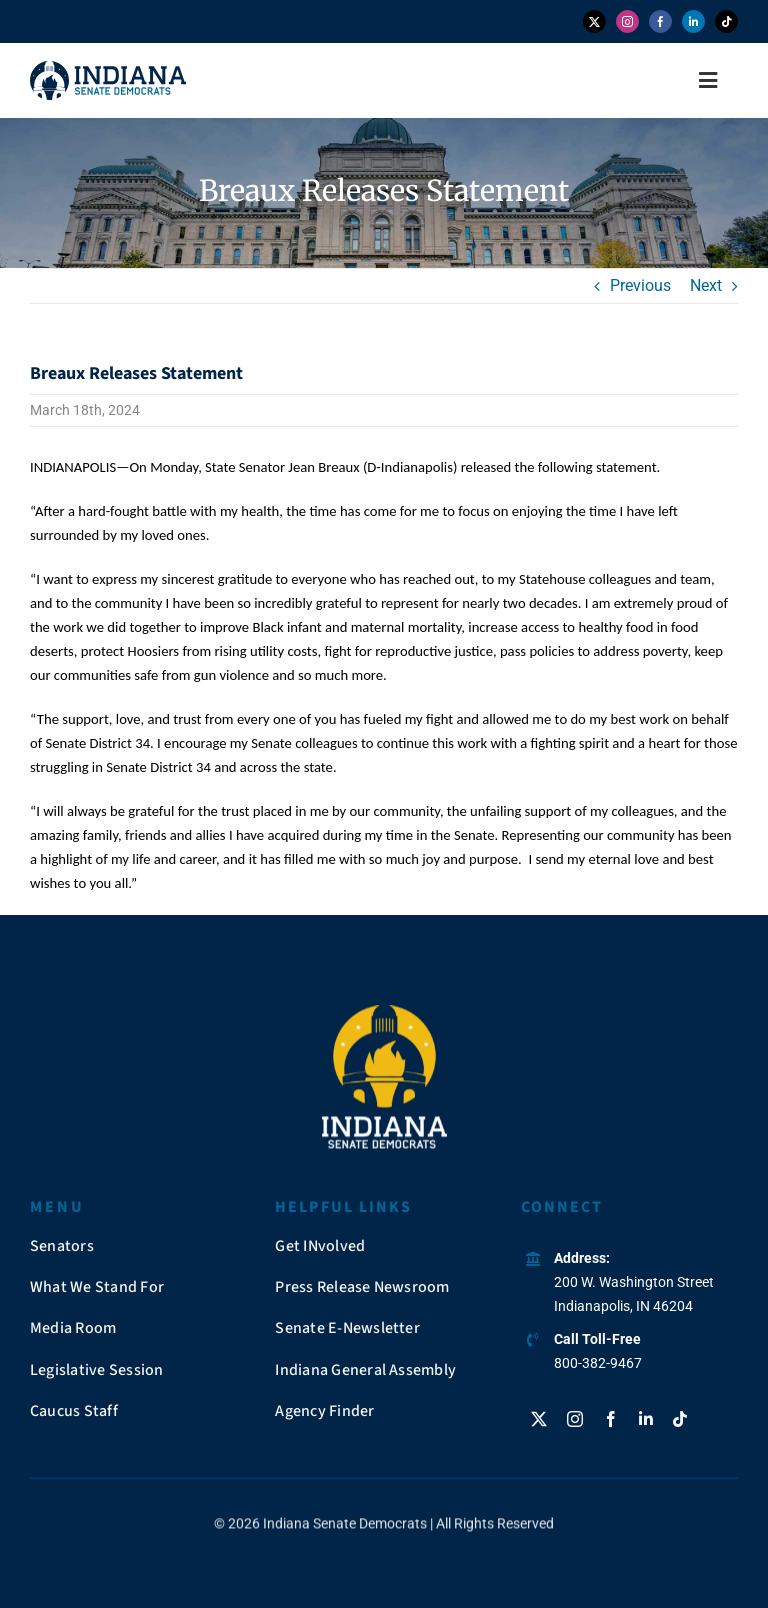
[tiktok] (726, 21)
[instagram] (627, 21)
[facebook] (660, 21)
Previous (640, 285)
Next (706, 285)
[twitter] (594, 21)
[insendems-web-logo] (108, 68)
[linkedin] (693, 21)
